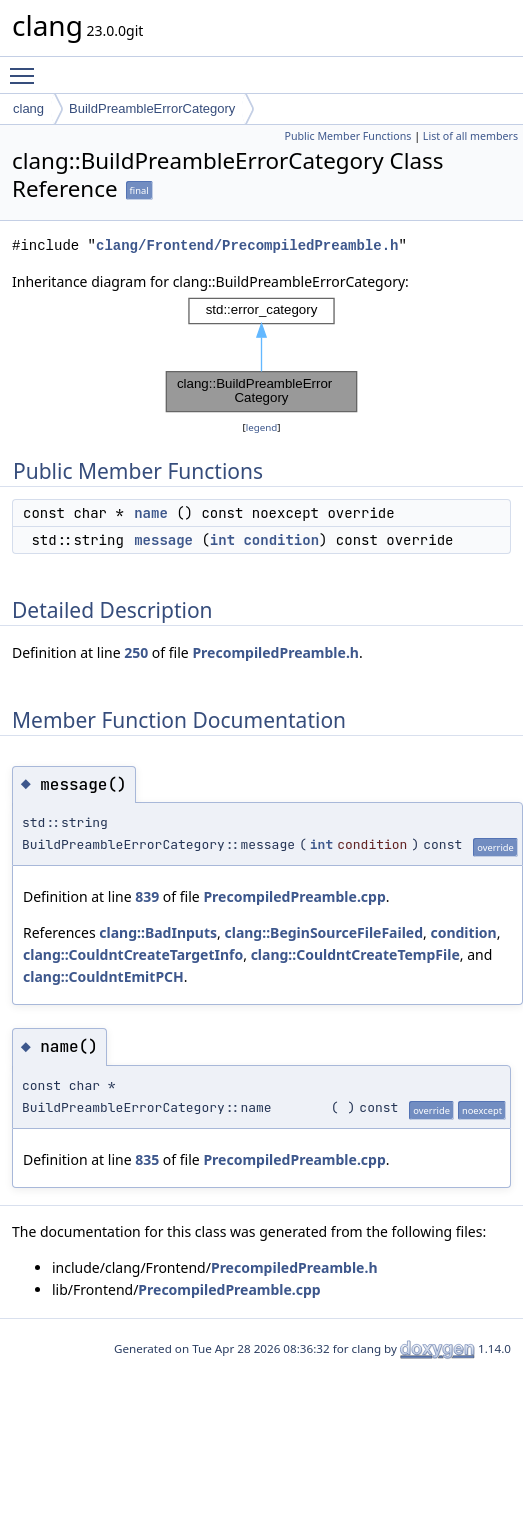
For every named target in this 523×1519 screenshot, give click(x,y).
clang (28, 108)
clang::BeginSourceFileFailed (323, 932)
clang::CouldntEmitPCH (103, 976)
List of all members (470, 136)
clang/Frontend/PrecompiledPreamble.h (247, 245)
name (151, 513)
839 (147, 896)
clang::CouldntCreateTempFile (355, 954)
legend (262, 427)
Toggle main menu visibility (27, 67)
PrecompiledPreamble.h (275, 652)
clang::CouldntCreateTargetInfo (133, 954)
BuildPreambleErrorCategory (152, 108)
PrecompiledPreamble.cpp (294, 896)
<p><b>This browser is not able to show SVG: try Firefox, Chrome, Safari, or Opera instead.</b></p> (262, 355)
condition (281, 540)
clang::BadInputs (158, 932)
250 (136, 652)
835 (147, 1159)
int (222, 540)
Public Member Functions (347, 136)
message (163, 540)
